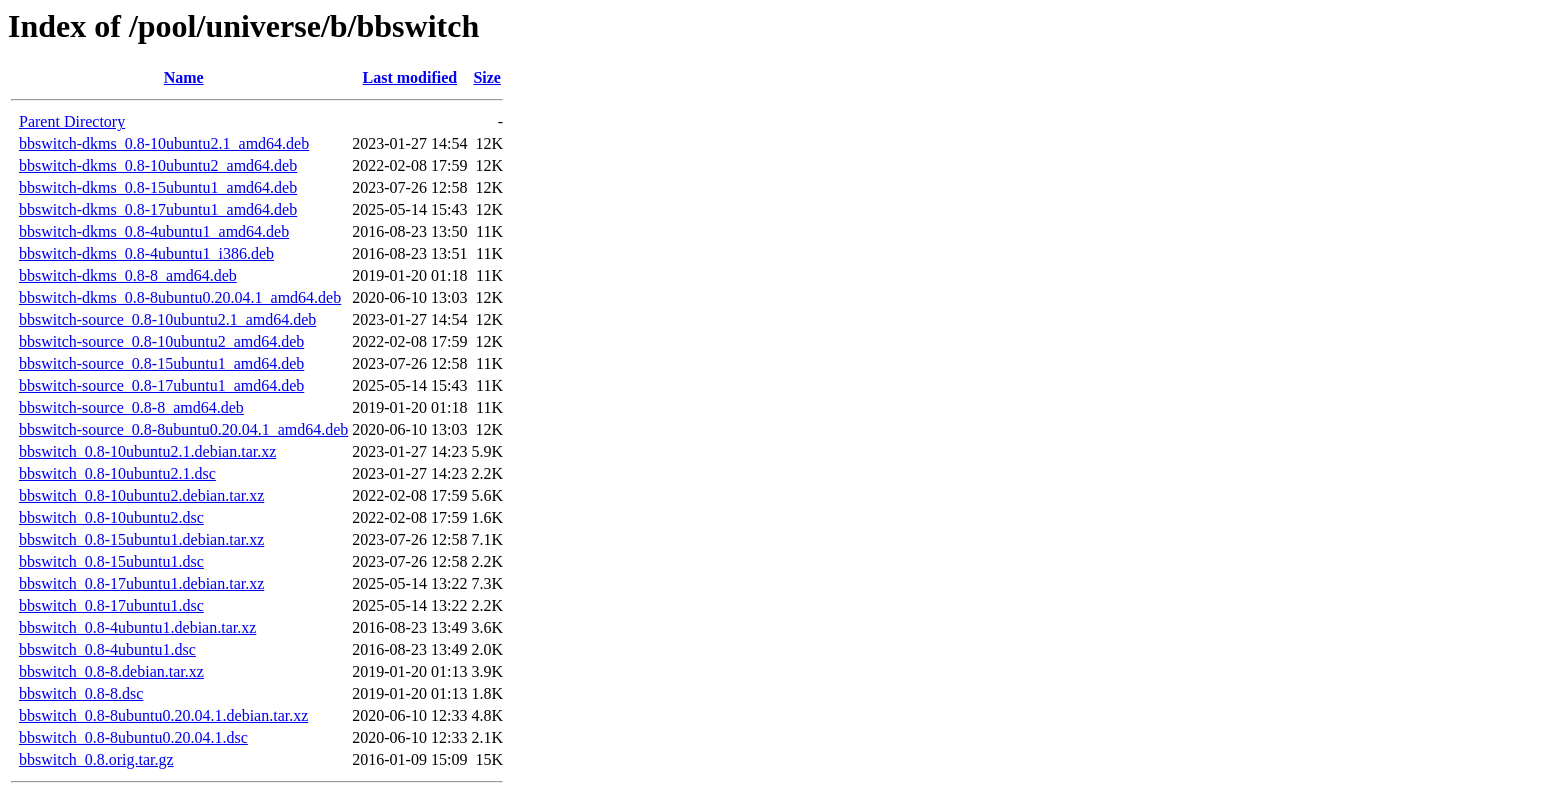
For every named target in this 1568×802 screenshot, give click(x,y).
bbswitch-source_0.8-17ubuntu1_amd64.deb (161, 385)
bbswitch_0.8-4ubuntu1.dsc (107, 649)
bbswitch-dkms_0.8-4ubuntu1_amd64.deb (154, 231)
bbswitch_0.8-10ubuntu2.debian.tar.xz (141, 495)
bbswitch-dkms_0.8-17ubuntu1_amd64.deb (158, 209)
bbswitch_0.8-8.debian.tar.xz (111, 671)
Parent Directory (72, 121)
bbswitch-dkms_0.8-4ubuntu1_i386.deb (146, 253)
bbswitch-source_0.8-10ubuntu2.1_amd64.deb (167, 319)
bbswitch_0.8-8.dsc (81, 693)
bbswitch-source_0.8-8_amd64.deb (131, 407)
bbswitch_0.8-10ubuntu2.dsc (111, 517)
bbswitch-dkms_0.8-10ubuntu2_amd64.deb (158, 165)
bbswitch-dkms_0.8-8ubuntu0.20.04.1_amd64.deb (180, 297)
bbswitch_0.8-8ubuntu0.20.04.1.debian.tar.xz (163, 715)
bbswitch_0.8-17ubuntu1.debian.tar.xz (141, 583)
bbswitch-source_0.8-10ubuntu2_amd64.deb (161, 341)
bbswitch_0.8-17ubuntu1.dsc (111, 605)
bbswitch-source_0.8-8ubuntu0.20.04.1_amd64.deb (183, 429)
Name (184, 77)
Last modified (410, 77)
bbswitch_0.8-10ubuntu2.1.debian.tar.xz (147, 451)
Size (487, 77)
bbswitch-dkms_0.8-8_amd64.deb (128, 275)
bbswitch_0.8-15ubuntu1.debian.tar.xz (141, 539)
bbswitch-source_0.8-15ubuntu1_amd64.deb (161, 363)
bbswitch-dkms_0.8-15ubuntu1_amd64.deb (158, 187)
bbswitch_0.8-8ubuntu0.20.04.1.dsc (133, 737)
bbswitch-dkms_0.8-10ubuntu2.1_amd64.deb (164, 143)
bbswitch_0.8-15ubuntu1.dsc (111, 561)
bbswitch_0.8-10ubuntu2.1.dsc (117, 473)
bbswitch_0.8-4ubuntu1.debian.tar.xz (137, 627)
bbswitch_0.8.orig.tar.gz (96, 759)
